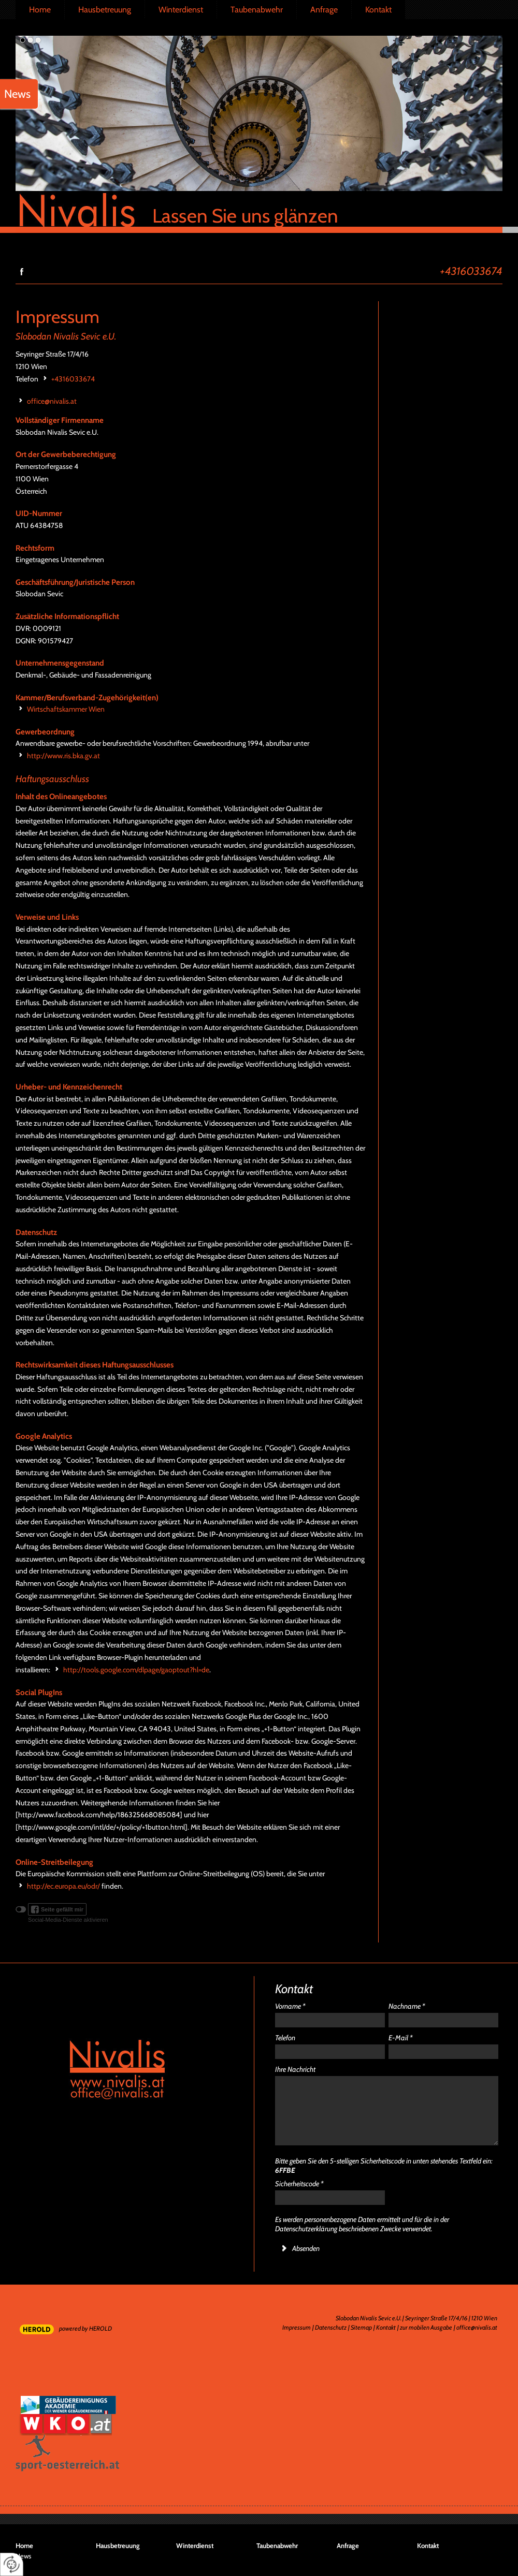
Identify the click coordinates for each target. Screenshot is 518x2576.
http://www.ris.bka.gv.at (63, 755)
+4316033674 (471, 270)
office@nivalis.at (52, 401)
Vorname (290, 2006)
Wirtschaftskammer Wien (66, 709)
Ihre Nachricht (295, 2069)
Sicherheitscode (299, 2183)
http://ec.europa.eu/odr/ (63, 1886)
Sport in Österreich (67, 2466)
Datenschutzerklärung (306, 2228)
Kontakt (378, 9)
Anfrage (324, 9)
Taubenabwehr (257, 9)
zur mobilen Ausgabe (426, 2327)
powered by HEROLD (85, 2328)
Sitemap (361, 2327)
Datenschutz (331, 2327)
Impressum (296, 2327)
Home (40, 9)
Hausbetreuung (104, 9)
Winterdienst (181, 9)
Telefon (285, 2037)
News (23, 2556)
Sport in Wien (37, 2446)
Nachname (406, 2006)
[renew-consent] (11, 2564)
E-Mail (400, 2037)
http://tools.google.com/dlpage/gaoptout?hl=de (136, 1669)
